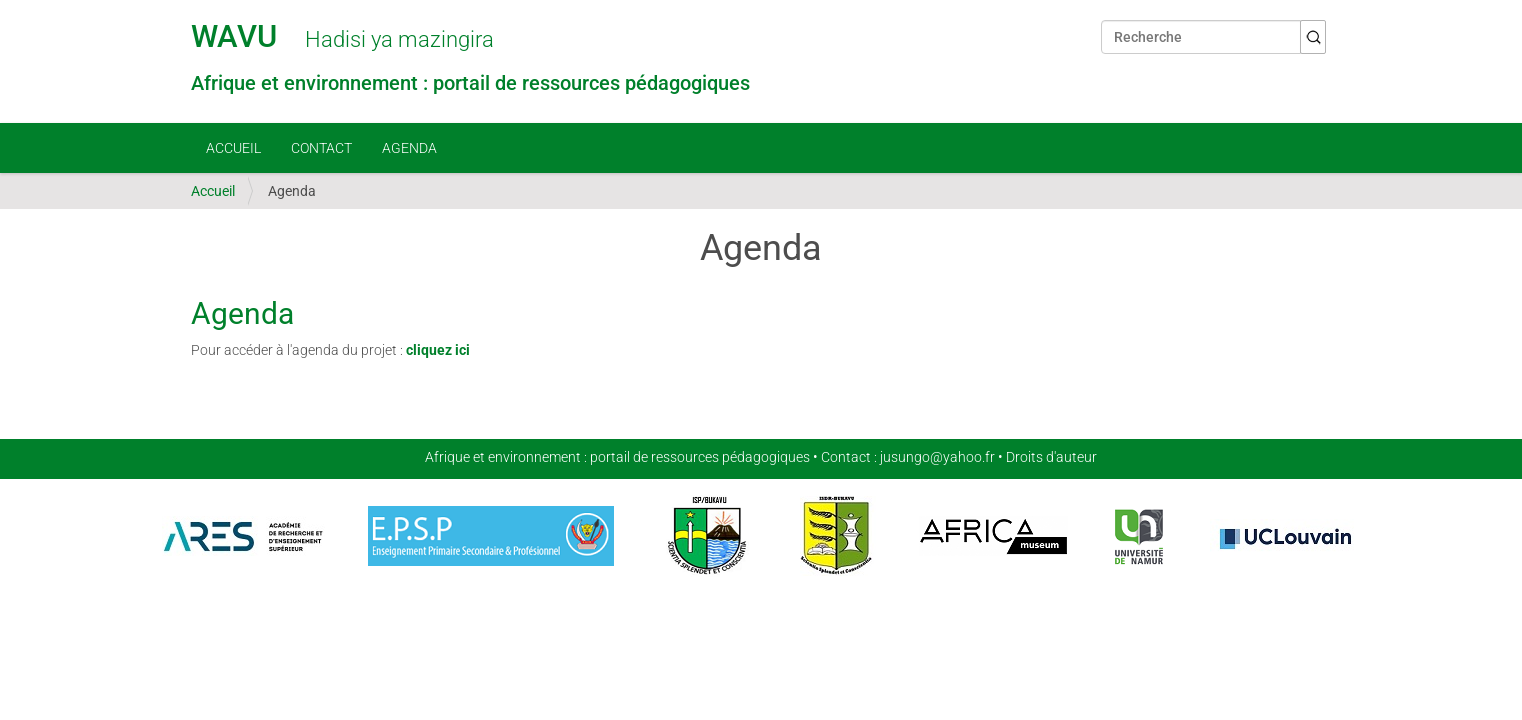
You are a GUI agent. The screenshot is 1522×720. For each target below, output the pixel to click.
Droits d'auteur (1051, 457)
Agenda (409, 148)
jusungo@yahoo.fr (937, 457)
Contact (321, 148)
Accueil (233, 148)
